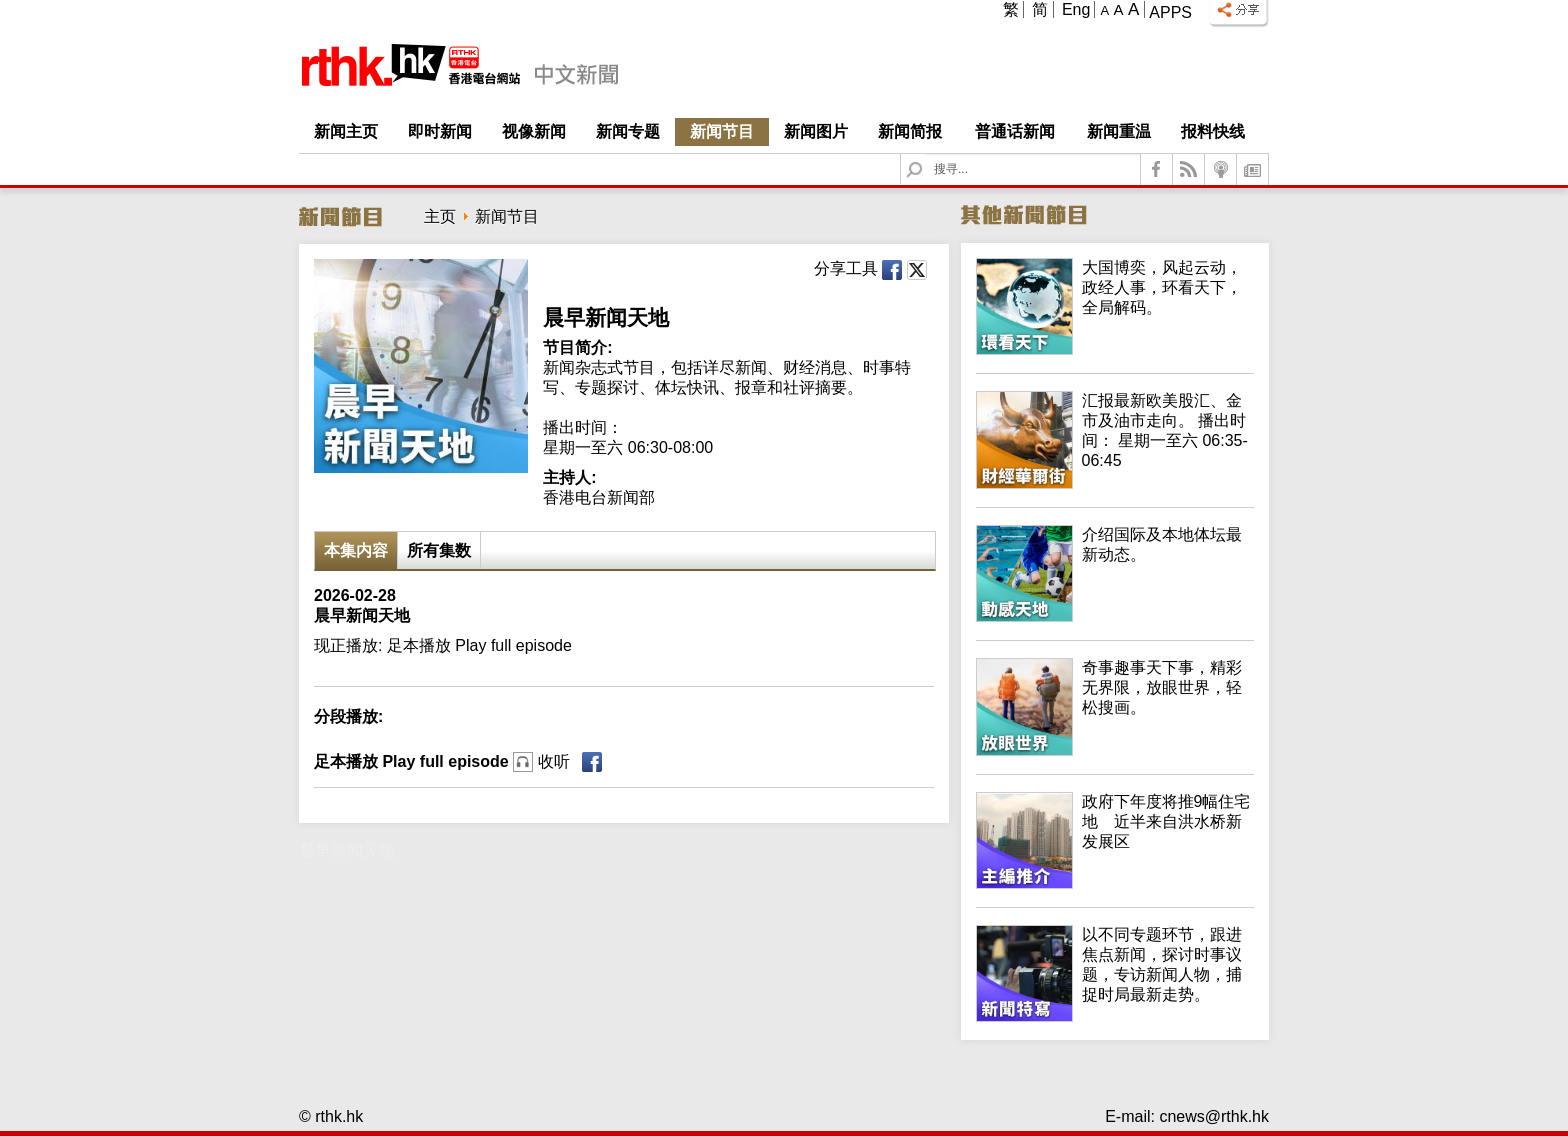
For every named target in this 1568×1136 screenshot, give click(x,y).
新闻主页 (346, 131)
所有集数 (439, 550)
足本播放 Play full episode (442, 761)
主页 (440, 216)
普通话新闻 (1015, 131)
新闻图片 (816, 131)
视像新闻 (534, 131)
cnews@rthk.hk (1214, 1116)
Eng (1076, 9)
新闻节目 (722, 131)
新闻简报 (910, 131)
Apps (1170, 12)
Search (926, 154)
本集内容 (356, 550)
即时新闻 (440, 131)
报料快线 (1213, 131)
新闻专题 (628, 131)
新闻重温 (1119, 131)
